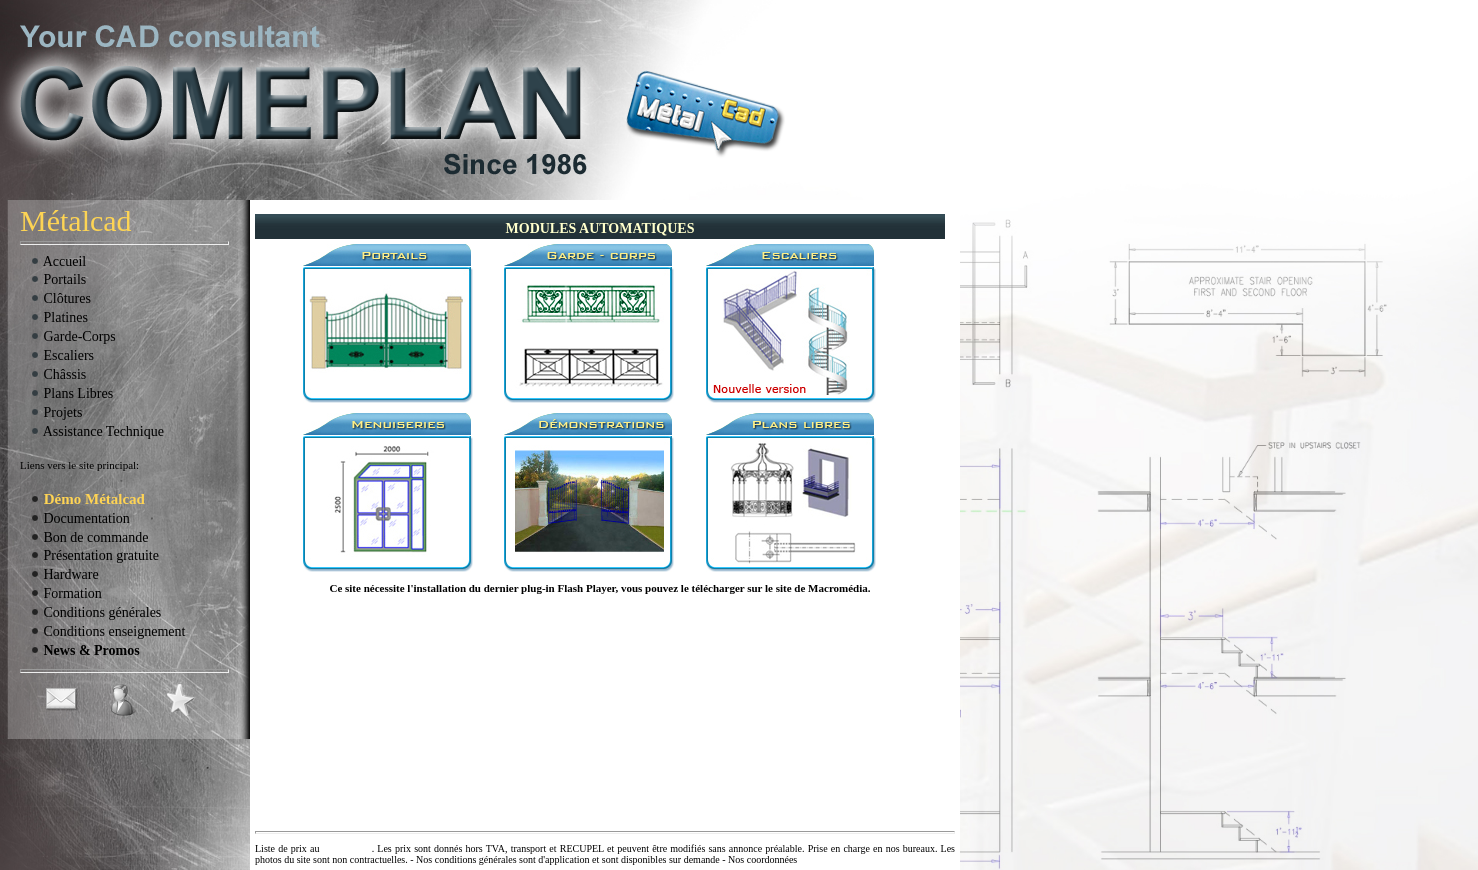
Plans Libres (71, 393)
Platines (59, 317)
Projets (56, 412)
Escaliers (62, 355)
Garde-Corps (73, 336)
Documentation (80, 518)
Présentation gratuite (94, 555)
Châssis (58, 374)
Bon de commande (89, 537)
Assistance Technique (97, 431)
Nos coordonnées (762, 859)
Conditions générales (95, 612)
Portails (58, 279)
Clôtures (60, 298)
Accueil (58, 261)
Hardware (64, 574)
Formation (66, 593)
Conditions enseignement (107, 631)
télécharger (718, 588)
